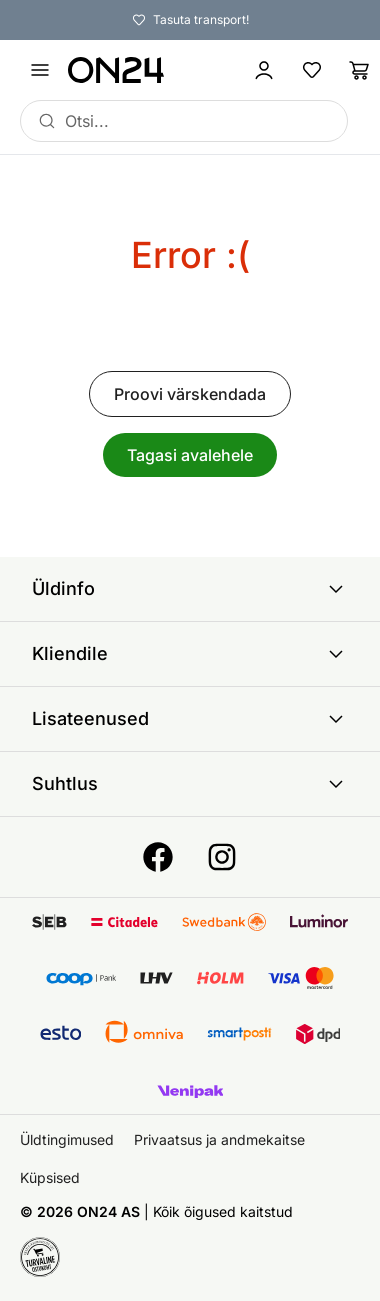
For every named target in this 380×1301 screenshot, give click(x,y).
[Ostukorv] (360, 70)
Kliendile (190, 654)
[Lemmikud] (312, 70)
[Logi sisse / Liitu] (264, 70)
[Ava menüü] (40, 70)
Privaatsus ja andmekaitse (219, 1139)
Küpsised (50, 1177)
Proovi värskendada (190, 394)
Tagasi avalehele (190, 455)
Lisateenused (190, 719)
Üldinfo (190, 589)
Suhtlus (190, 784)
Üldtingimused (67, 1139)
